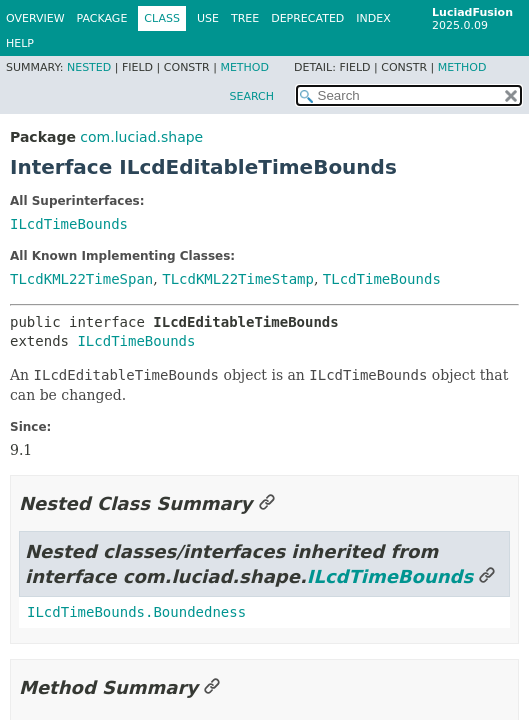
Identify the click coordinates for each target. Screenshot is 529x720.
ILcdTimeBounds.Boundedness (136, 612)
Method (244, 67)
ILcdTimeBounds (69, 224)
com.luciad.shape (141, 137)
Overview (35, 18)
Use (208, 18)
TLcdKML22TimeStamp (238, 279)
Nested (89, 67)
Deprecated (307, 18)
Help (20, 43)
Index (373, 18)
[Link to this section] (267, 503)
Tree (245, 18)
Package (102, 18)
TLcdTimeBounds (382, 279)
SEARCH (251, 96)
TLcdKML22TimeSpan (81, 279)
